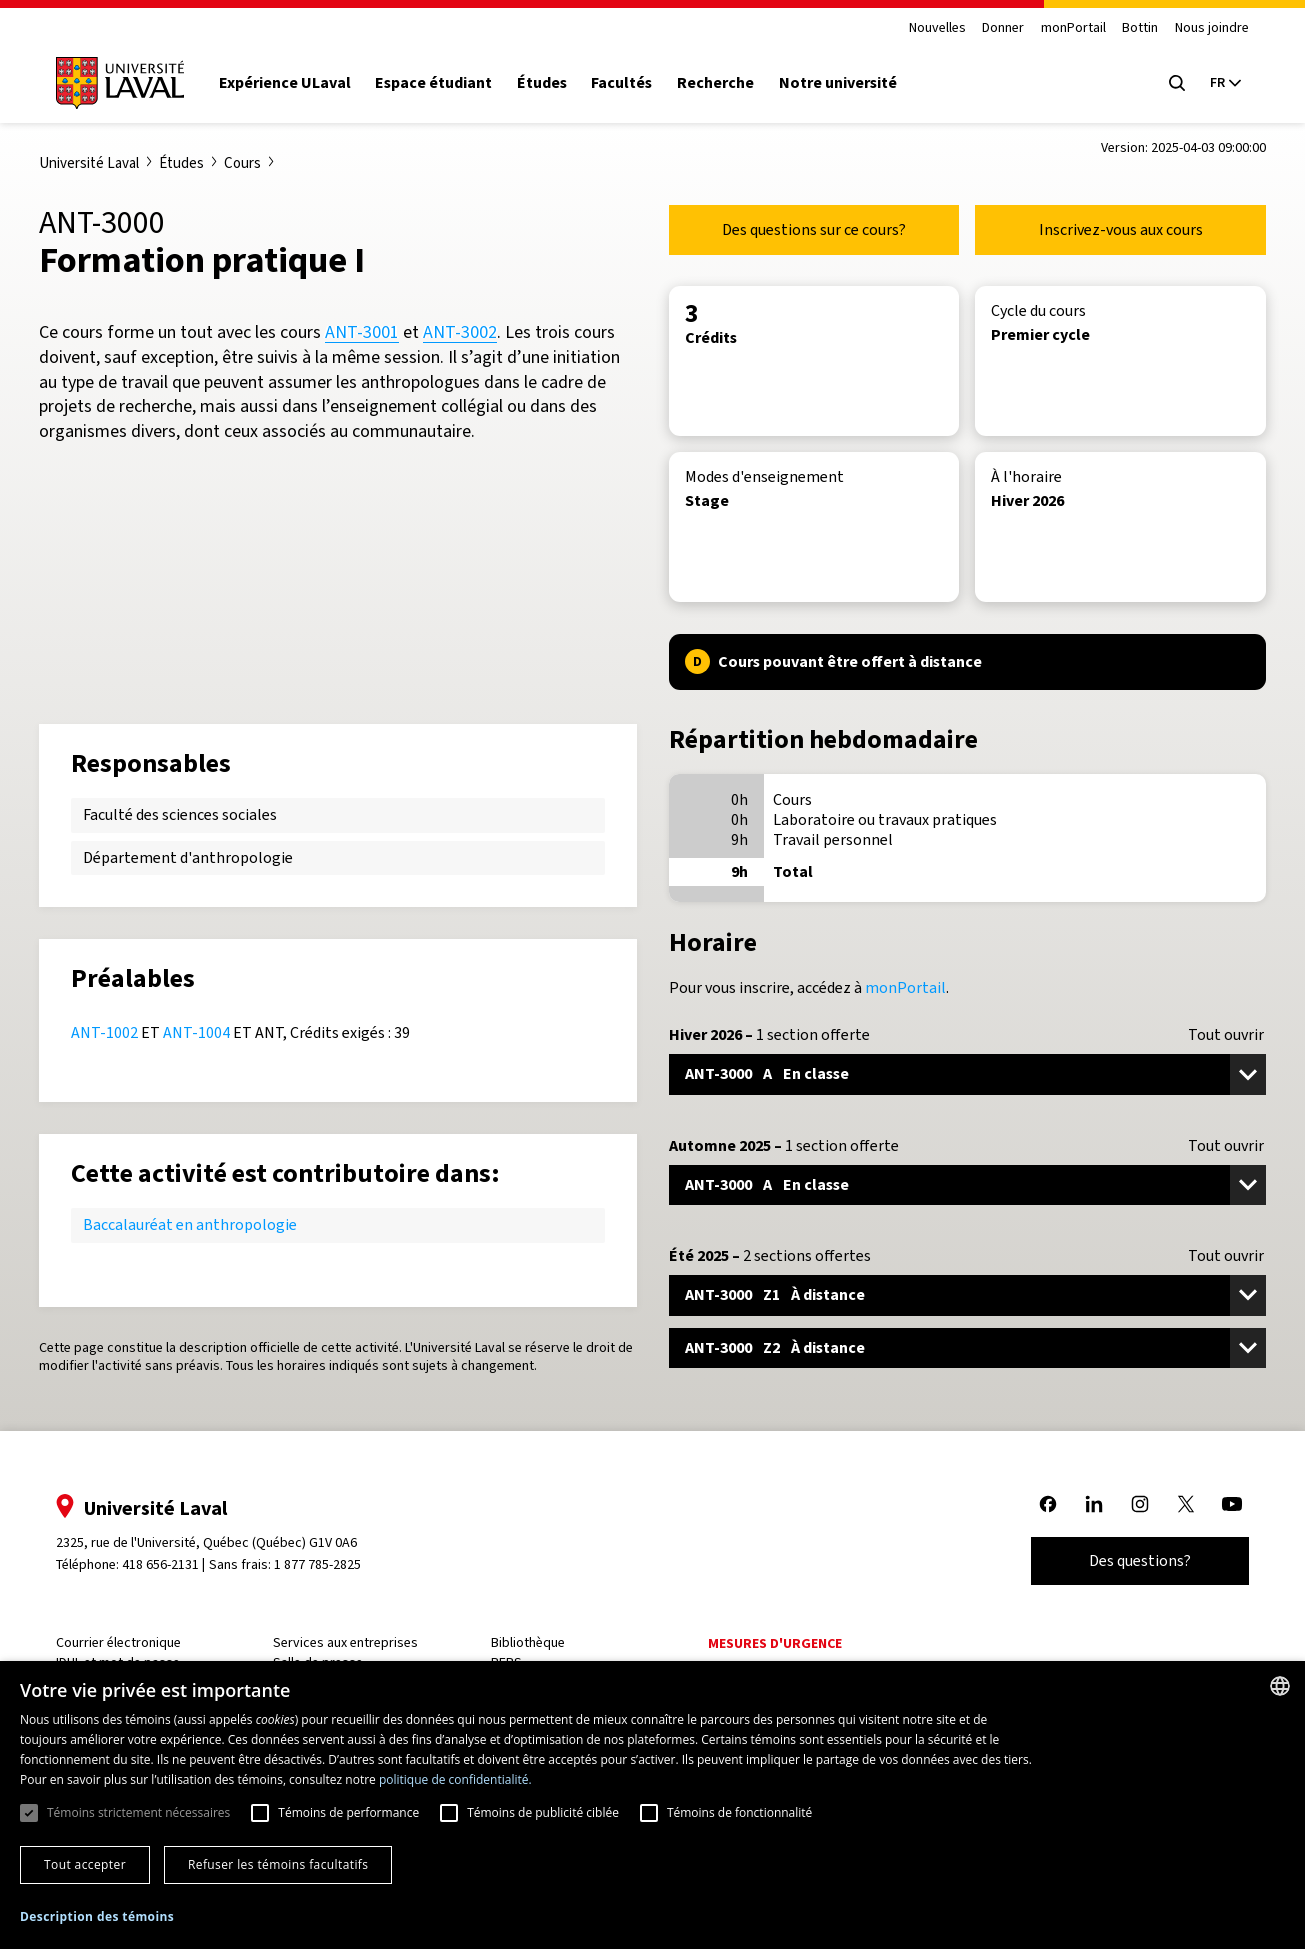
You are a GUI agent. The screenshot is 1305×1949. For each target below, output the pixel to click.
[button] (97, 1917)
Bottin (1140, 28)
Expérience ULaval (285, 83)
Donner (1003, 28)
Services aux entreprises (345, 1642)
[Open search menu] (1177, 83)
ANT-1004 (196, 1032)
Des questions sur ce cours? (814, 229)
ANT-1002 (104, 1032)
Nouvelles (937, 28)
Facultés (621, 83)
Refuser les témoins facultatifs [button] (278, 1864)
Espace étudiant (433, 83)
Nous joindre (1212, 28)
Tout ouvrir (1226, 1035)
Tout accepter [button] (85, 1864)
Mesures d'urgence (775, 1643)
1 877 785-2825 (317, 1564)
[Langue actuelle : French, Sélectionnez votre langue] (1225, 83)
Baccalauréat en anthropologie (190, 1224)
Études (542, 83)
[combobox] (1280, 1686)
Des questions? (1140, 1560)
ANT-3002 (460, 332)
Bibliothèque (528, 1642)
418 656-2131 (160, 1564)
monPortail (1073, 28)
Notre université (838, 83)
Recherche (715, 83)
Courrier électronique (118, 1642)
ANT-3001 (362, 332)
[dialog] (652, 1805)
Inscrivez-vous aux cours (1121, 229)
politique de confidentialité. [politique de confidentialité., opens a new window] (455, 1779)
